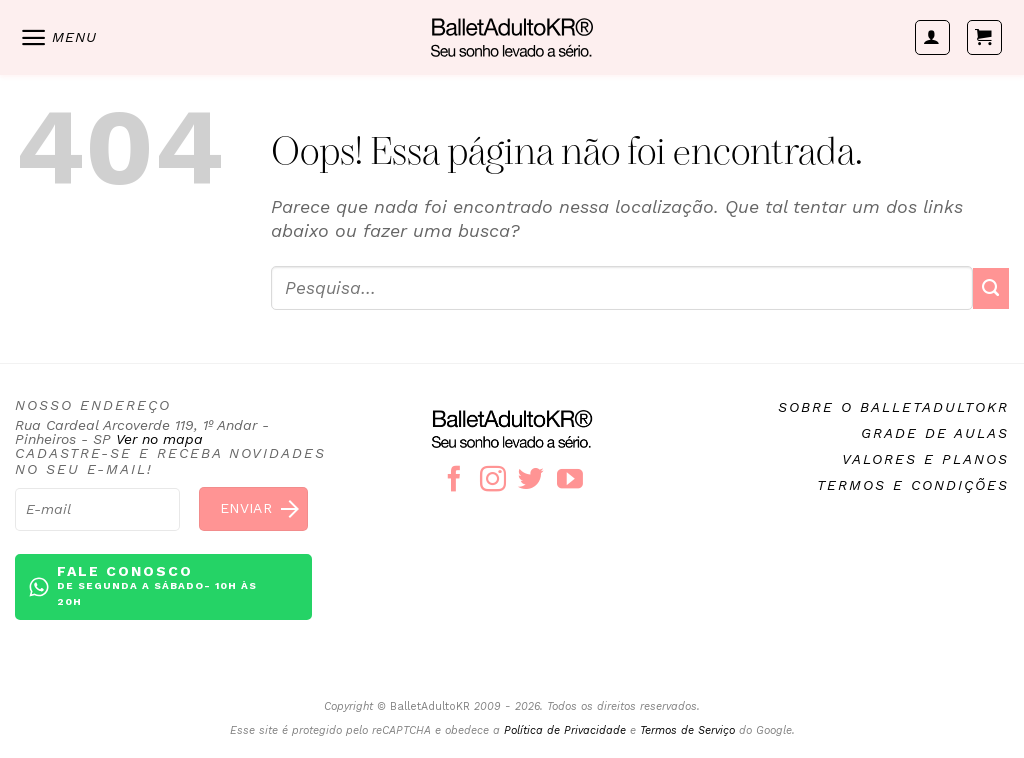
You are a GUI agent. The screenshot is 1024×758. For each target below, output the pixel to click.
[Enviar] (991, 288)
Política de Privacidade (565, 730)
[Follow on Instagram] (493, 481)
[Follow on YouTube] (570, 481)
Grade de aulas (935, 433)
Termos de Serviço (687, 730)
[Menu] (58, 37)
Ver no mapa (159, 439)
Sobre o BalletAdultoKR (893, 407)
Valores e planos (925, 459)
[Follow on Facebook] (454, 481)
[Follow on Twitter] (531, 481)
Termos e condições (913, 485)
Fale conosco (168, 586)
